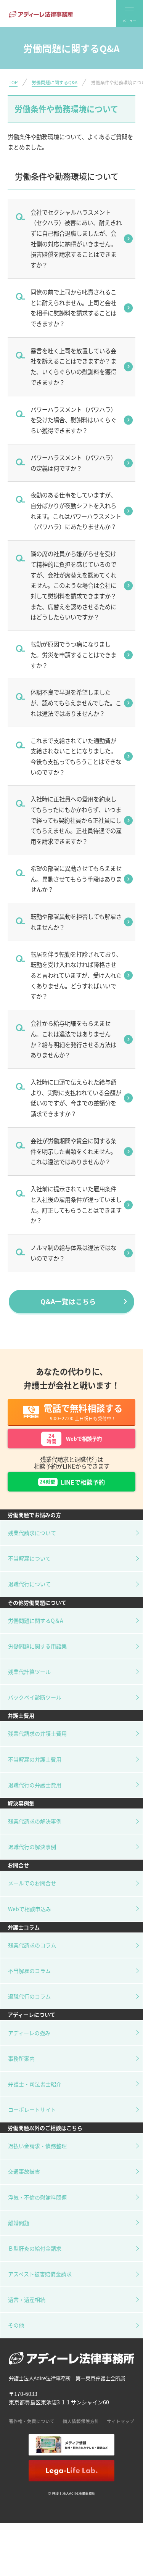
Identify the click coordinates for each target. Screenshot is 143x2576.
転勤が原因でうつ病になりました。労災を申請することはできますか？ (73, 654)
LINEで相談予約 (71, 1491)
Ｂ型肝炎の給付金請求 (34, 2259)
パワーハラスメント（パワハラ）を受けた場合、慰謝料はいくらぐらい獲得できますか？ (73, 419)
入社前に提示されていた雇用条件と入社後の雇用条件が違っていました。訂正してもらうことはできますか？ (76, 1204)
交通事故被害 (24, 2182)
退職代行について (29, 1594)
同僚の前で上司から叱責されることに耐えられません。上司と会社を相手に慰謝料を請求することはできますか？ (73, 308)
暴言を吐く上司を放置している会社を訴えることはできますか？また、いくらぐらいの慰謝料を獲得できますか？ (73, 366)
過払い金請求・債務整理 (37, 2156)
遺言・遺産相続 (26, 2310)
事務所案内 (21, 2069)
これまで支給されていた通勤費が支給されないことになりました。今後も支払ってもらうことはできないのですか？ (76, 756)
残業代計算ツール (29, 1682)
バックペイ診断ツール (34, 1708)
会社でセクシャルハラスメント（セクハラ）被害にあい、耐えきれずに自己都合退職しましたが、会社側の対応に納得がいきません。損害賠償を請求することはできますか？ (76, 238)
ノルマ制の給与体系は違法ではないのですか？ (73, 1252)
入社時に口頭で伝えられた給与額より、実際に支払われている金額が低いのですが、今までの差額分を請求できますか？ (76, 1098)
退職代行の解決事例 (32, 1857)
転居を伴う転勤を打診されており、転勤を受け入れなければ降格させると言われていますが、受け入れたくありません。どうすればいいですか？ (76, 975)
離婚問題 (18, 2233)
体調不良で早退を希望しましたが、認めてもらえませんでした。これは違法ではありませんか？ (76, 702)
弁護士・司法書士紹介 (34, 2094)
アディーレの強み (29, 2043)
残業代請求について (32, 1543)
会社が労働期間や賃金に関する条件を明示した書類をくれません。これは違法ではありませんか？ (73, 1151)
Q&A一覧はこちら (68, 1301)
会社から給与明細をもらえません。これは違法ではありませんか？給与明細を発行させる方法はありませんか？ (73, 1039)
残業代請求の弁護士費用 (37, 1744)
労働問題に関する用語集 (37, 1656)
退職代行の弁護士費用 (34, 1795)
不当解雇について (29, 1569)
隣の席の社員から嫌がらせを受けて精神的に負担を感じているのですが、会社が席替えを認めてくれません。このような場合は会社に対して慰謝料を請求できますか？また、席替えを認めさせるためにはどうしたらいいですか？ (73, 585)
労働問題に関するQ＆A (35, 1631)
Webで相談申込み (29, 1919)
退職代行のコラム (29, 2007)
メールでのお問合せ (32, 1894)
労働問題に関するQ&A (54, 82)
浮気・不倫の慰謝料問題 (37, 2208)
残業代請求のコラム (32, 1956)
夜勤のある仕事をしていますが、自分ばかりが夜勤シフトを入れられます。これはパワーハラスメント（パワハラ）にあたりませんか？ (76, 511)
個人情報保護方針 (81, 2431)
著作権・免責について (32, 2431)
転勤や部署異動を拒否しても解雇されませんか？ (76, 921)
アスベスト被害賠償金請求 (40, 2284)
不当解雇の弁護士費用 (34, 1770)
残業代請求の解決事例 (34, 1832)
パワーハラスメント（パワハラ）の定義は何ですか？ (73, 462)
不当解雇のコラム (29, 1981)
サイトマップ (120, 2431)
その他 (16, 2335)
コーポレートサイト (32, 2120)
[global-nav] (129, 13)
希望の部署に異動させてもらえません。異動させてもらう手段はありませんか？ (76, 878)
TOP (13, 82)
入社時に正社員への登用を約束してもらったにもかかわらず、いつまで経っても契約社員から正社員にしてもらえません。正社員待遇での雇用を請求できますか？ (76, 820)
